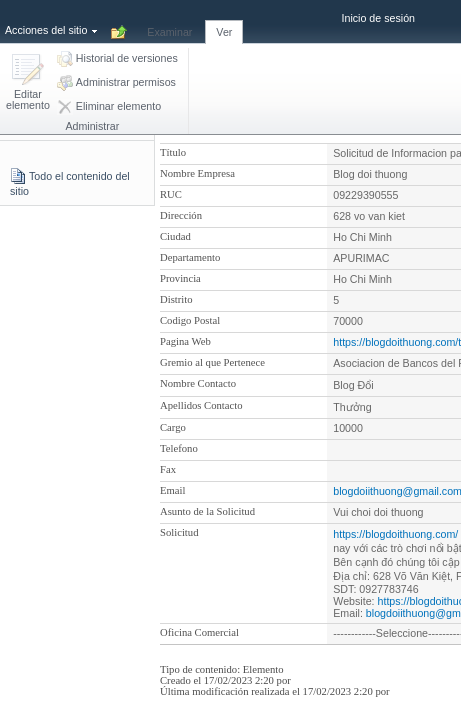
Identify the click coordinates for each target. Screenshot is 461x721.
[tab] (169, 21)
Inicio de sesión (378, 18)
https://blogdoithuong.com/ (395, 534)
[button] (28, 83)
